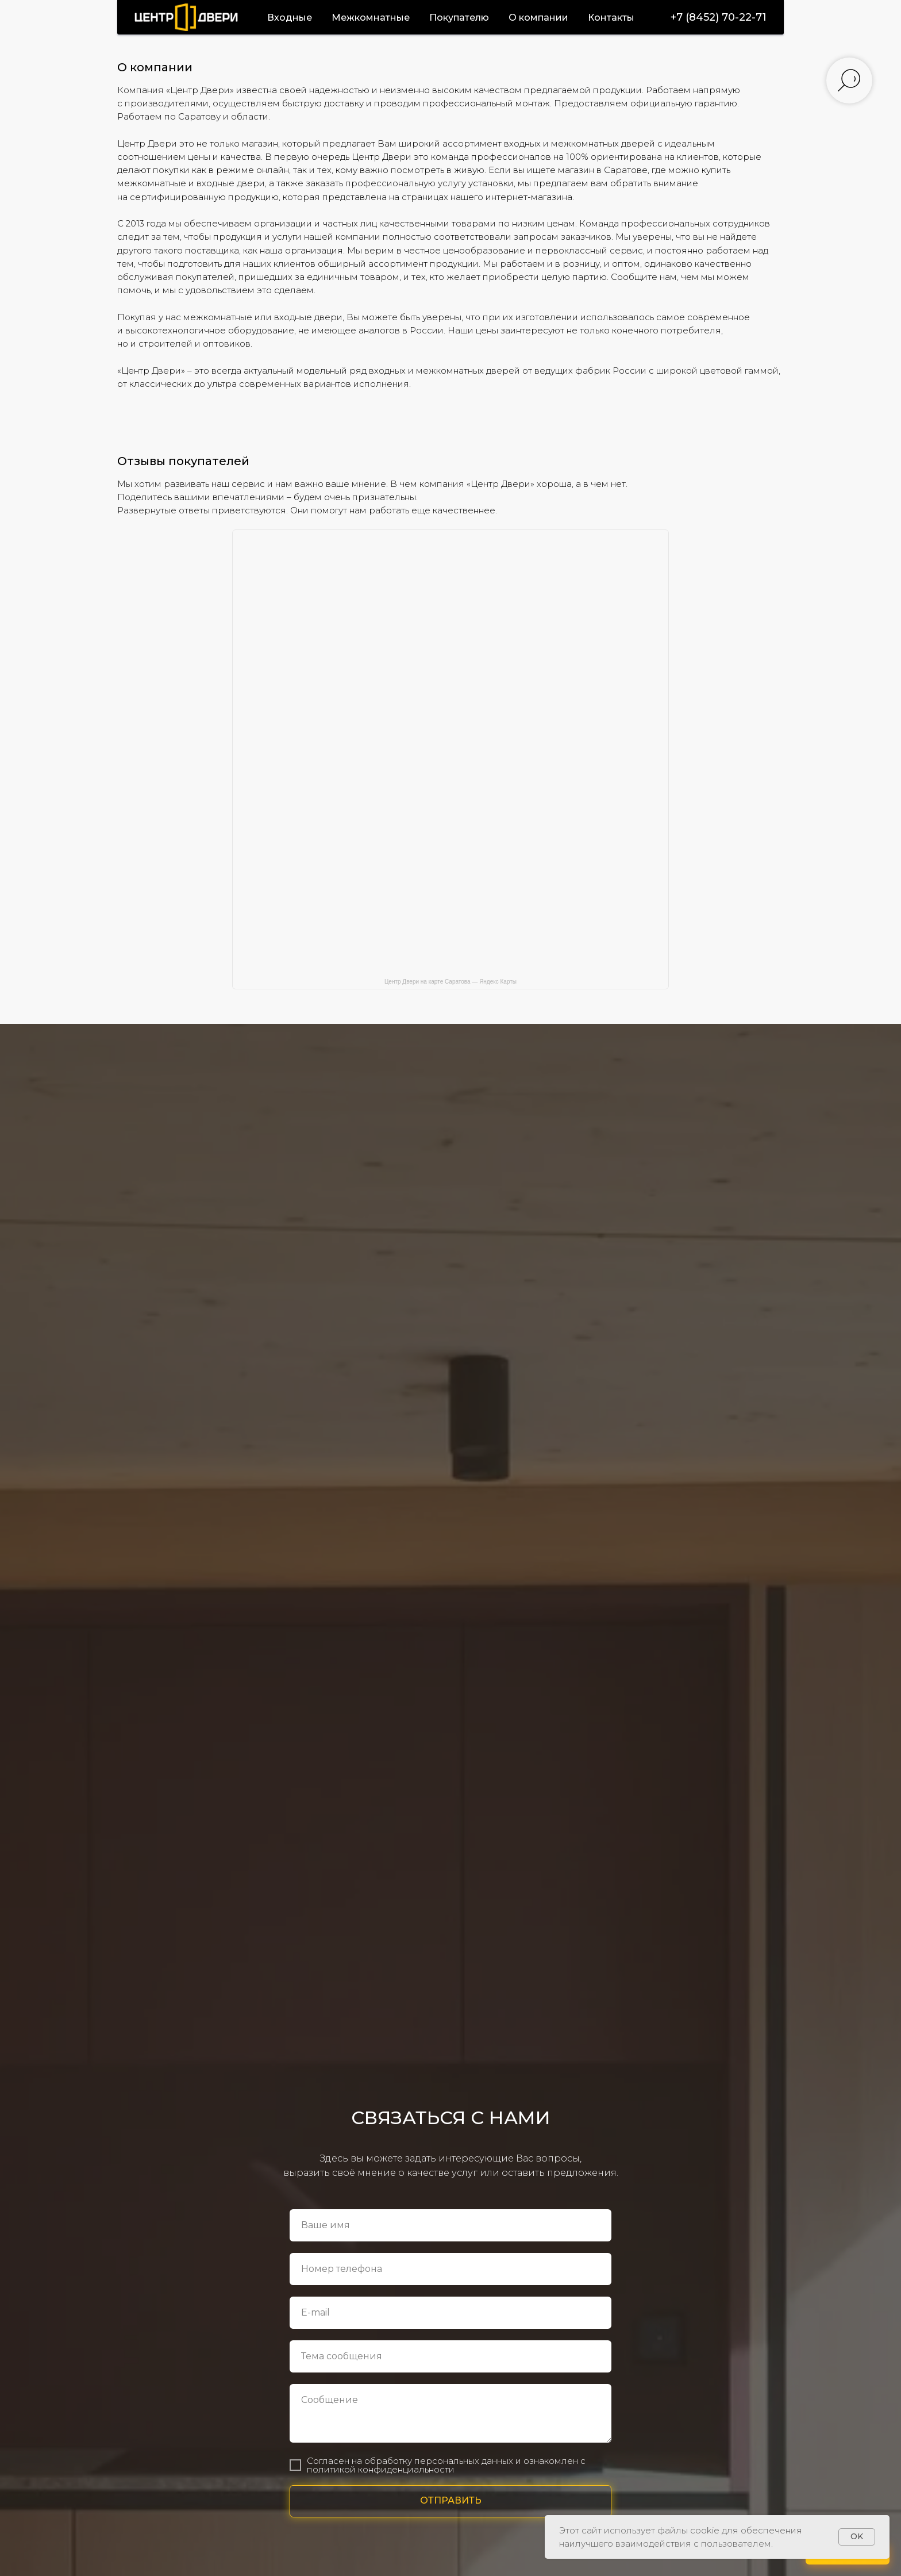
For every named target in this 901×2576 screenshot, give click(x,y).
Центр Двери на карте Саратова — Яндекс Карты (450, 981)
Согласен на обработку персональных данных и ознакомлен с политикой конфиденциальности (446, 2465)
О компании (538, 17)
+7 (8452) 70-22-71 (719, 17)
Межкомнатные (371, 17)
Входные (289, 17)
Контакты (611, 17)
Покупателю (459, 17)
